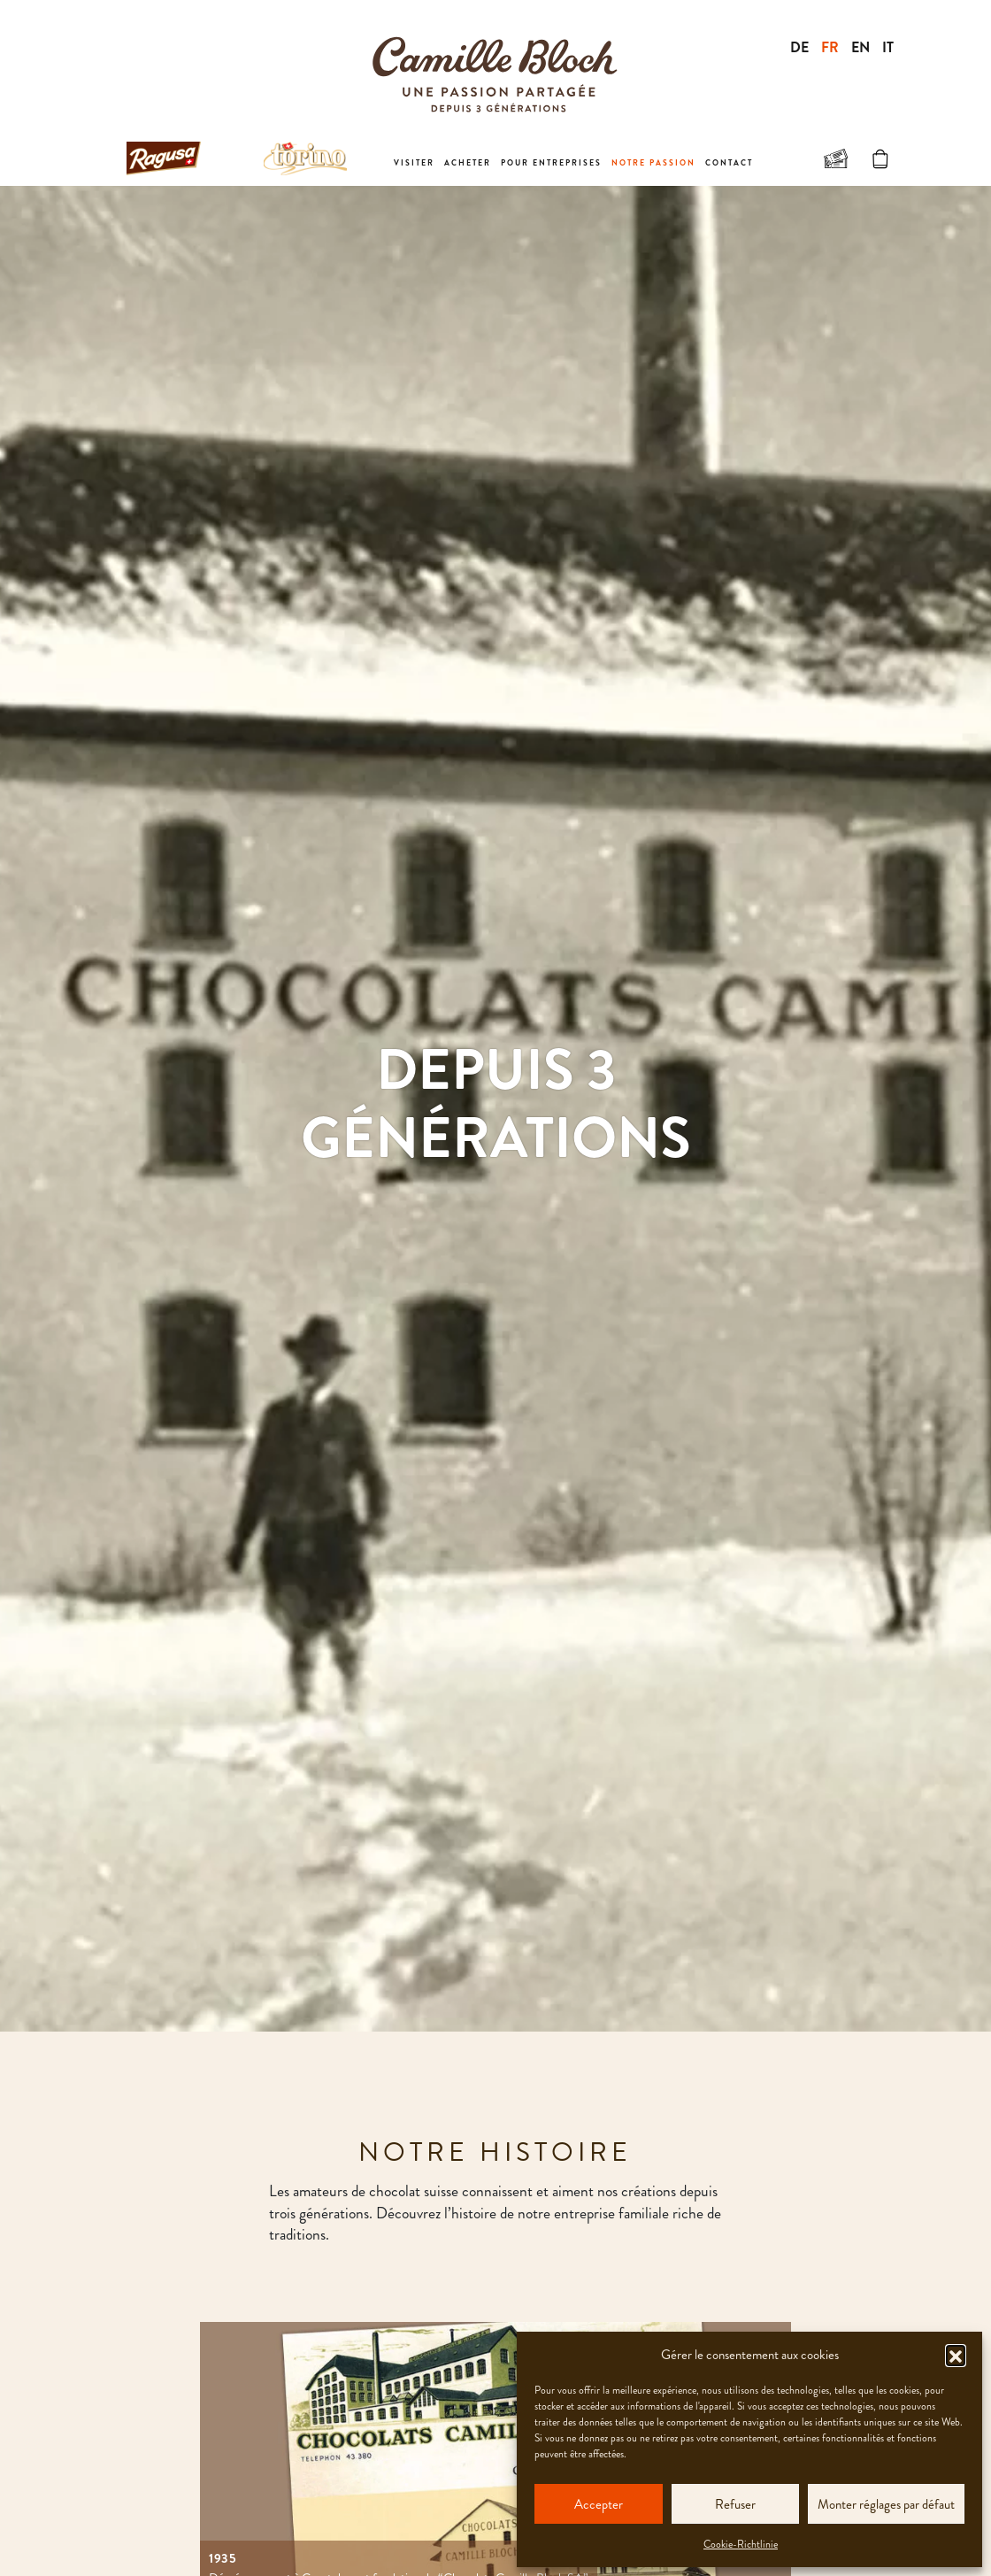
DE (799, 47)
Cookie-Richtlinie (740, 2544)
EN (860, 47)
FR (830, 47)
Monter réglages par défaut (886, 2504)
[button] (955, 2355)
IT (888, 47)
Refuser (735, 2504)
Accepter (598, 2504)
